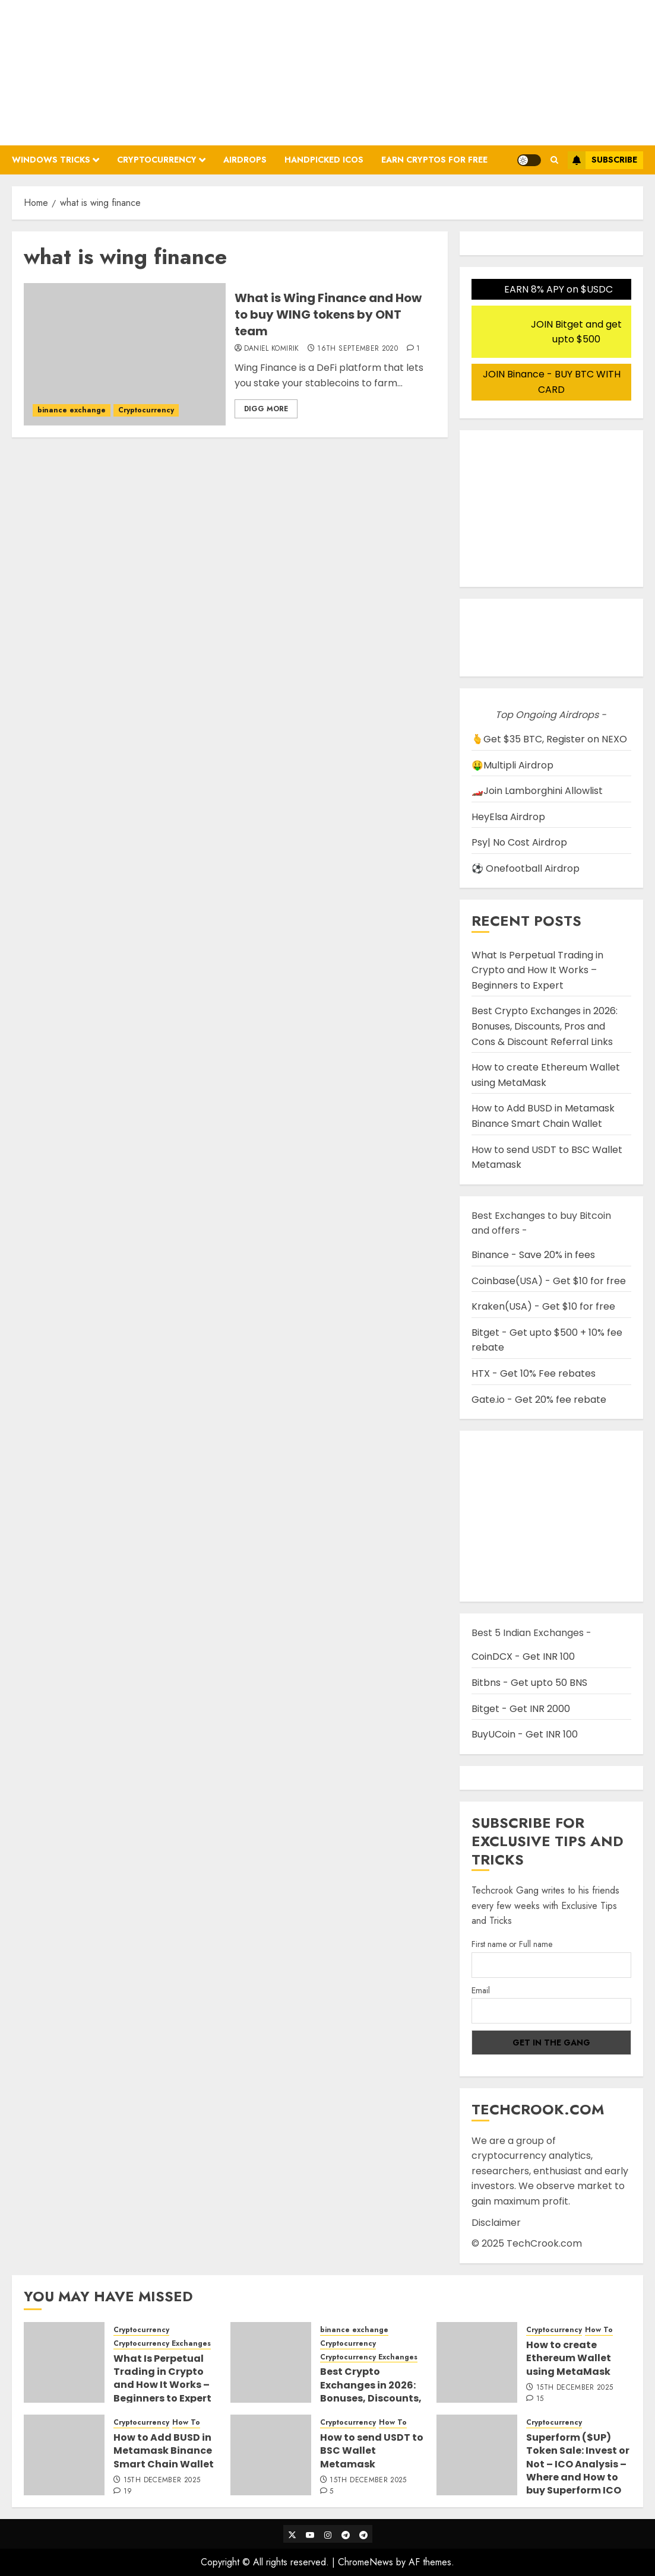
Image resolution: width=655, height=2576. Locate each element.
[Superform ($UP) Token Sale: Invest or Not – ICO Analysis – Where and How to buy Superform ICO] (476, 2455)
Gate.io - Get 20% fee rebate (539, 1399)
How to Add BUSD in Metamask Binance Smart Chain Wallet (543, 1115)
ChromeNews (365, 2562)
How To (599, 2330)
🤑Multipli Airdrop (512, 765)
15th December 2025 (574, 2388)
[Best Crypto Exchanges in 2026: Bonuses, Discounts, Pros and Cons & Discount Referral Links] (270, 2362)
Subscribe (602, 160)
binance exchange (71, 410)
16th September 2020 (357, 349)
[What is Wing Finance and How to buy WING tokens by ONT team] (125, 354)
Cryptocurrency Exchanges (162, 2344)
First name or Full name (512, 1944)
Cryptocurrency (157, 160)
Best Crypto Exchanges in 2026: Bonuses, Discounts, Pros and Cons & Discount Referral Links (545, 1026)
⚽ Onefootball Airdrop (526, 868)
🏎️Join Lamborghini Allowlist (537, 791)
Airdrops (245, 160)
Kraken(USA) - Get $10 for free (543, 1306)
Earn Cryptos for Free (434, 160)
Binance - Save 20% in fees (533, 1255)
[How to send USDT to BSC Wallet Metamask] (270, 2455)
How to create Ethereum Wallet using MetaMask (546, 1075)
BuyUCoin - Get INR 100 (525, 1734)
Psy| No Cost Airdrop (519, 842)
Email (481, 1990)
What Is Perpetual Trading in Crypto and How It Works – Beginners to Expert (537, 970)
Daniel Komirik (271, 349)
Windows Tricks (51, 160)
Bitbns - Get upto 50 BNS (529, 1682)
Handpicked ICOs (323, 160)
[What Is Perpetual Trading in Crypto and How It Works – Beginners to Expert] (64, 2362)
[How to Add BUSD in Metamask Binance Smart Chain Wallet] (64, 2455)
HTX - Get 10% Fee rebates (534, 1373)
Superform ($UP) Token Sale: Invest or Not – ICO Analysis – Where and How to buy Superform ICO (577, 2464)
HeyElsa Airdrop (508, 817)
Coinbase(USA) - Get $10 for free (549, 1281)
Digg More (266, 409)
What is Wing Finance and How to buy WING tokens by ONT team (328, 314)
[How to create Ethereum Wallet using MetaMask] (476, 2362)
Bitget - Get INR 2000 (521, 1709)
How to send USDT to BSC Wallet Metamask (371, 2451)
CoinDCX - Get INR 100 (523, 1656)
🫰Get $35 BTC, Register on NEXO (549, 739)
